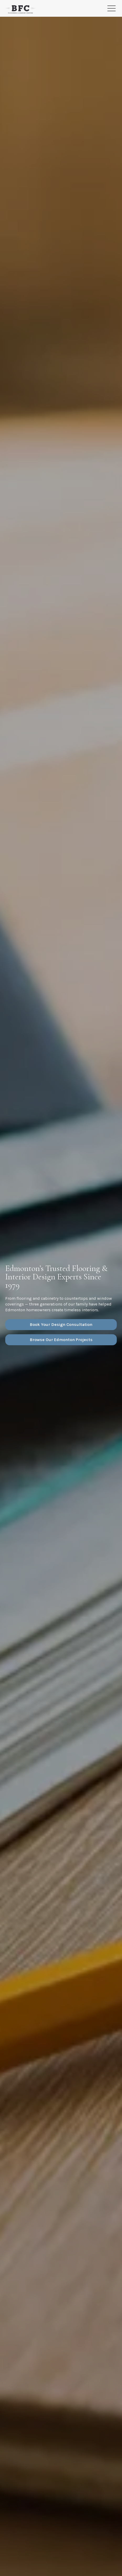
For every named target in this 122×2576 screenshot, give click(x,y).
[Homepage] (20, 9)
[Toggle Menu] (111, 8)
